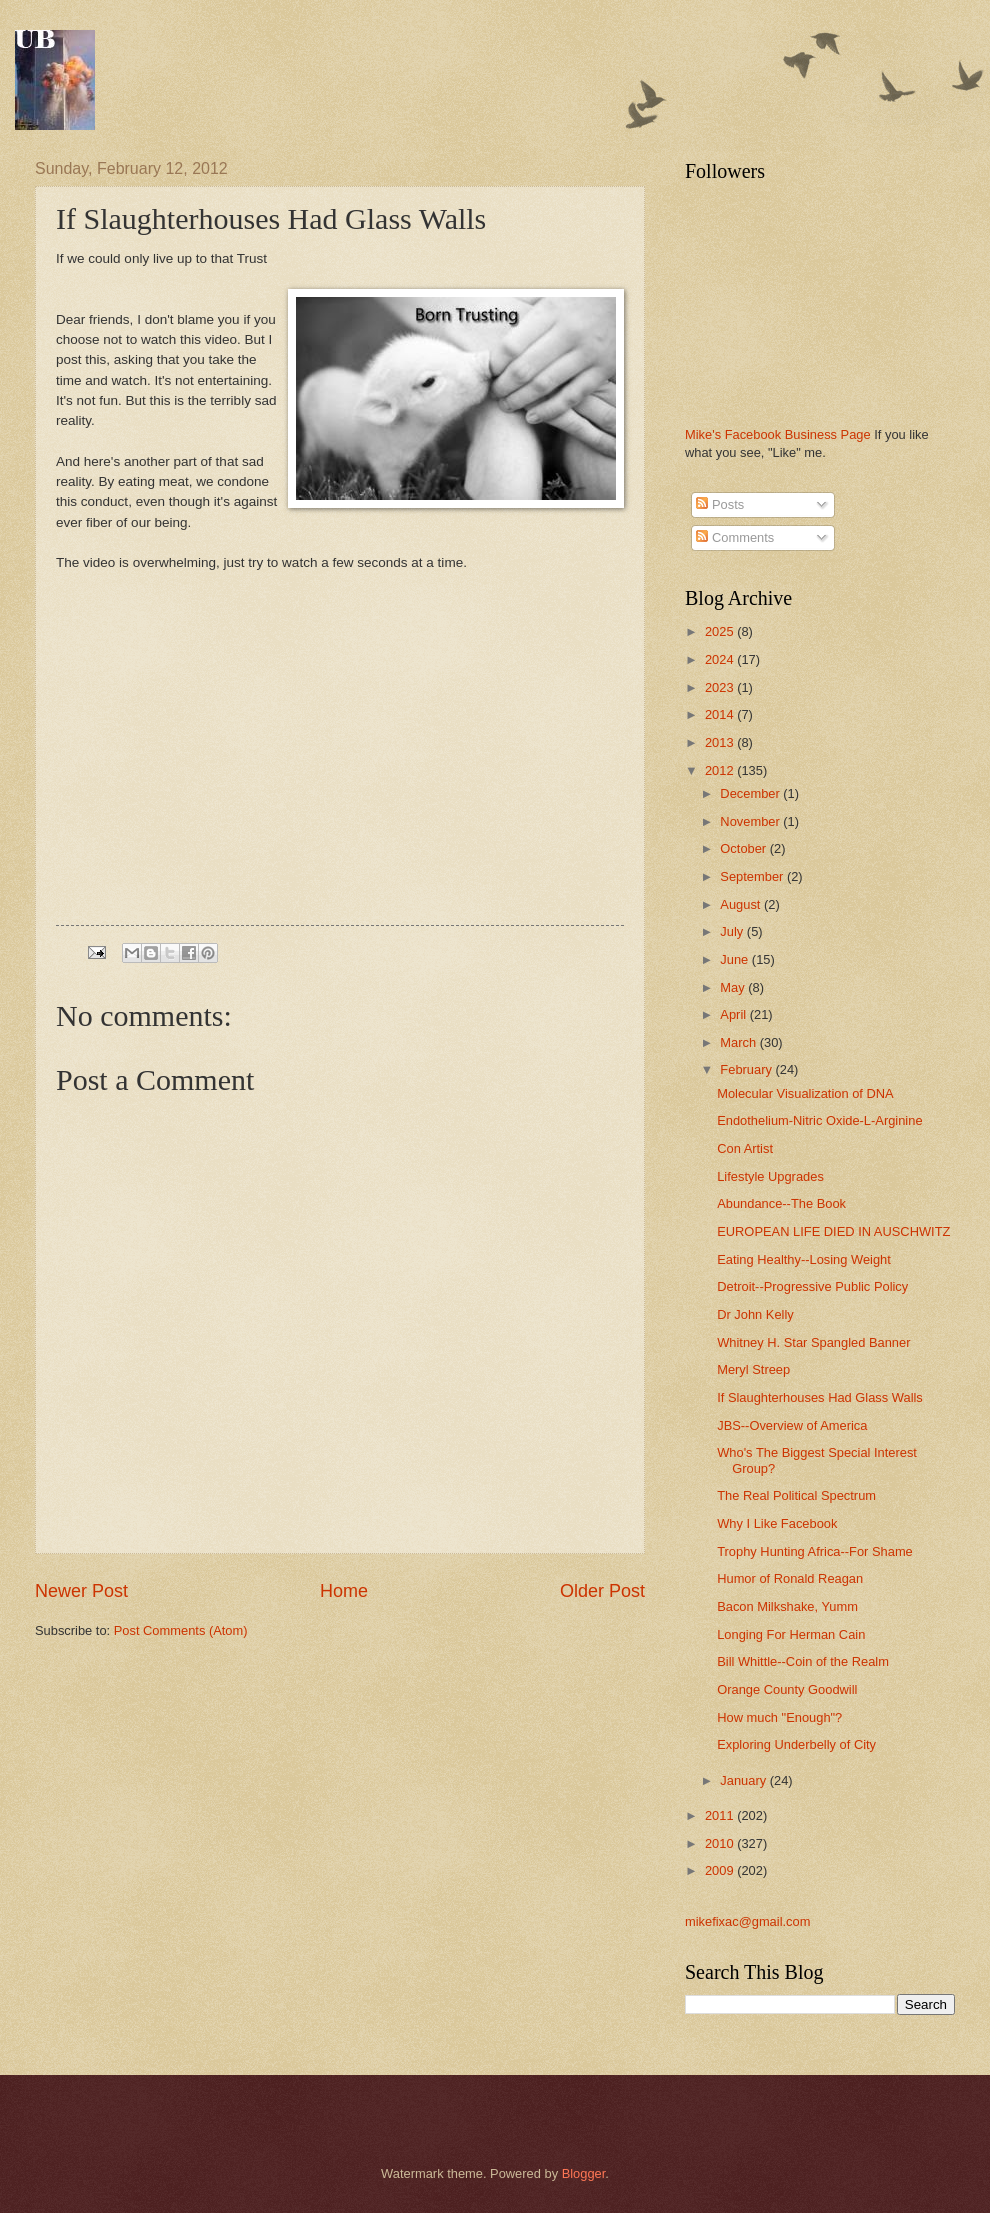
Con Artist (745, 1148)
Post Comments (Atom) (181, 1630)
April (734, 1014)
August (742, 904)
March (739, 1042)
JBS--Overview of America (792, 1425)
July (733, 931)
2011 (721, 1815)
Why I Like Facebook (777, 1523)
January (744, 1780)
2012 (721, 770)
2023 (721, 687)
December (751, 793)
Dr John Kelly (755, 1314)
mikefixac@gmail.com (747, 1921)
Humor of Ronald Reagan (790, 1578)
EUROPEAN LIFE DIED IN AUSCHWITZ (833, 1231)
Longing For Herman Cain (791, 1634)
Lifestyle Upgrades (770, 1176)
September (753, 876)
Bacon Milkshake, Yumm (787, 1606)
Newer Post (81, 1591)
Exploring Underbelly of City (796, 1744)
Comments (735, 537)
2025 (721, 631)
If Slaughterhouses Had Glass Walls (820, 1397)
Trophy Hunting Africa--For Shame (815, 1551)
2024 (721, 659)
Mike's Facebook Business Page (778, 434)
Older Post (602, 1591)
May (734, 987)
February (747, 1069)
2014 (721, 714)
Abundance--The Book (781, 1203)
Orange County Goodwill (787, 1689)
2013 (721, 742)
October (744, 848)
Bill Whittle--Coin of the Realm (803, 1661)
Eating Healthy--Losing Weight (804, 1259)
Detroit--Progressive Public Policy (812, 1286)
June (736, 959)
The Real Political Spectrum (796, 1495)
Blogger (584, 2173)
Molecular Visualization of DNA (805, 1093)
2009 (721, 1870)
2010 (721, 1843)
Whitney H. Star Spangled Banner (813, 1342)
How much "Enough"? (779, 1717)
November (751, 821)
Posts (720, 504)
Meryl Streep (753, 1369)
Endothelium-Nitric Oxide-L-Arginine (819, 1120)
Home (344, 1591)
